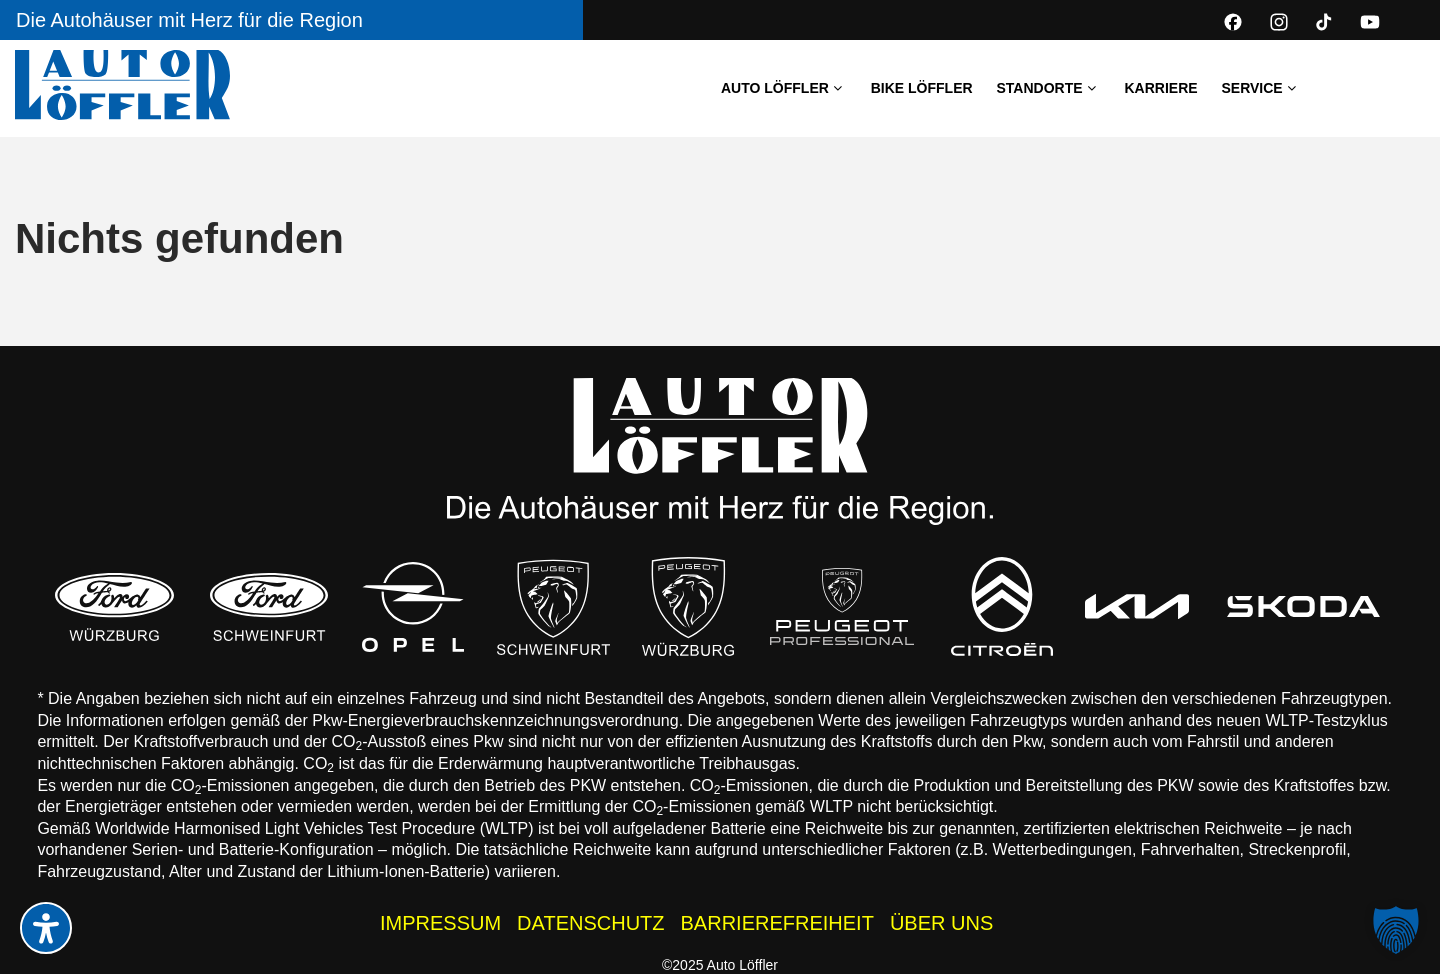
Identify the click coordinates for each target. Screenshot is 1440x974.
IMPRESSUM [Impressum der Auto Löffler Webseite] (440, 923)
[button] (1396, 930)
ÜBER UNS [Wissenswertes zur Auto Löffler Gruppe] (941, 923)
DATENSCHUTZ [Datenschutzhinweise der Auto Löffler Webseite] (590, 923)
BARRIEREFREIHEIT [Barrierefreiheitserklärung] (777, 923)
